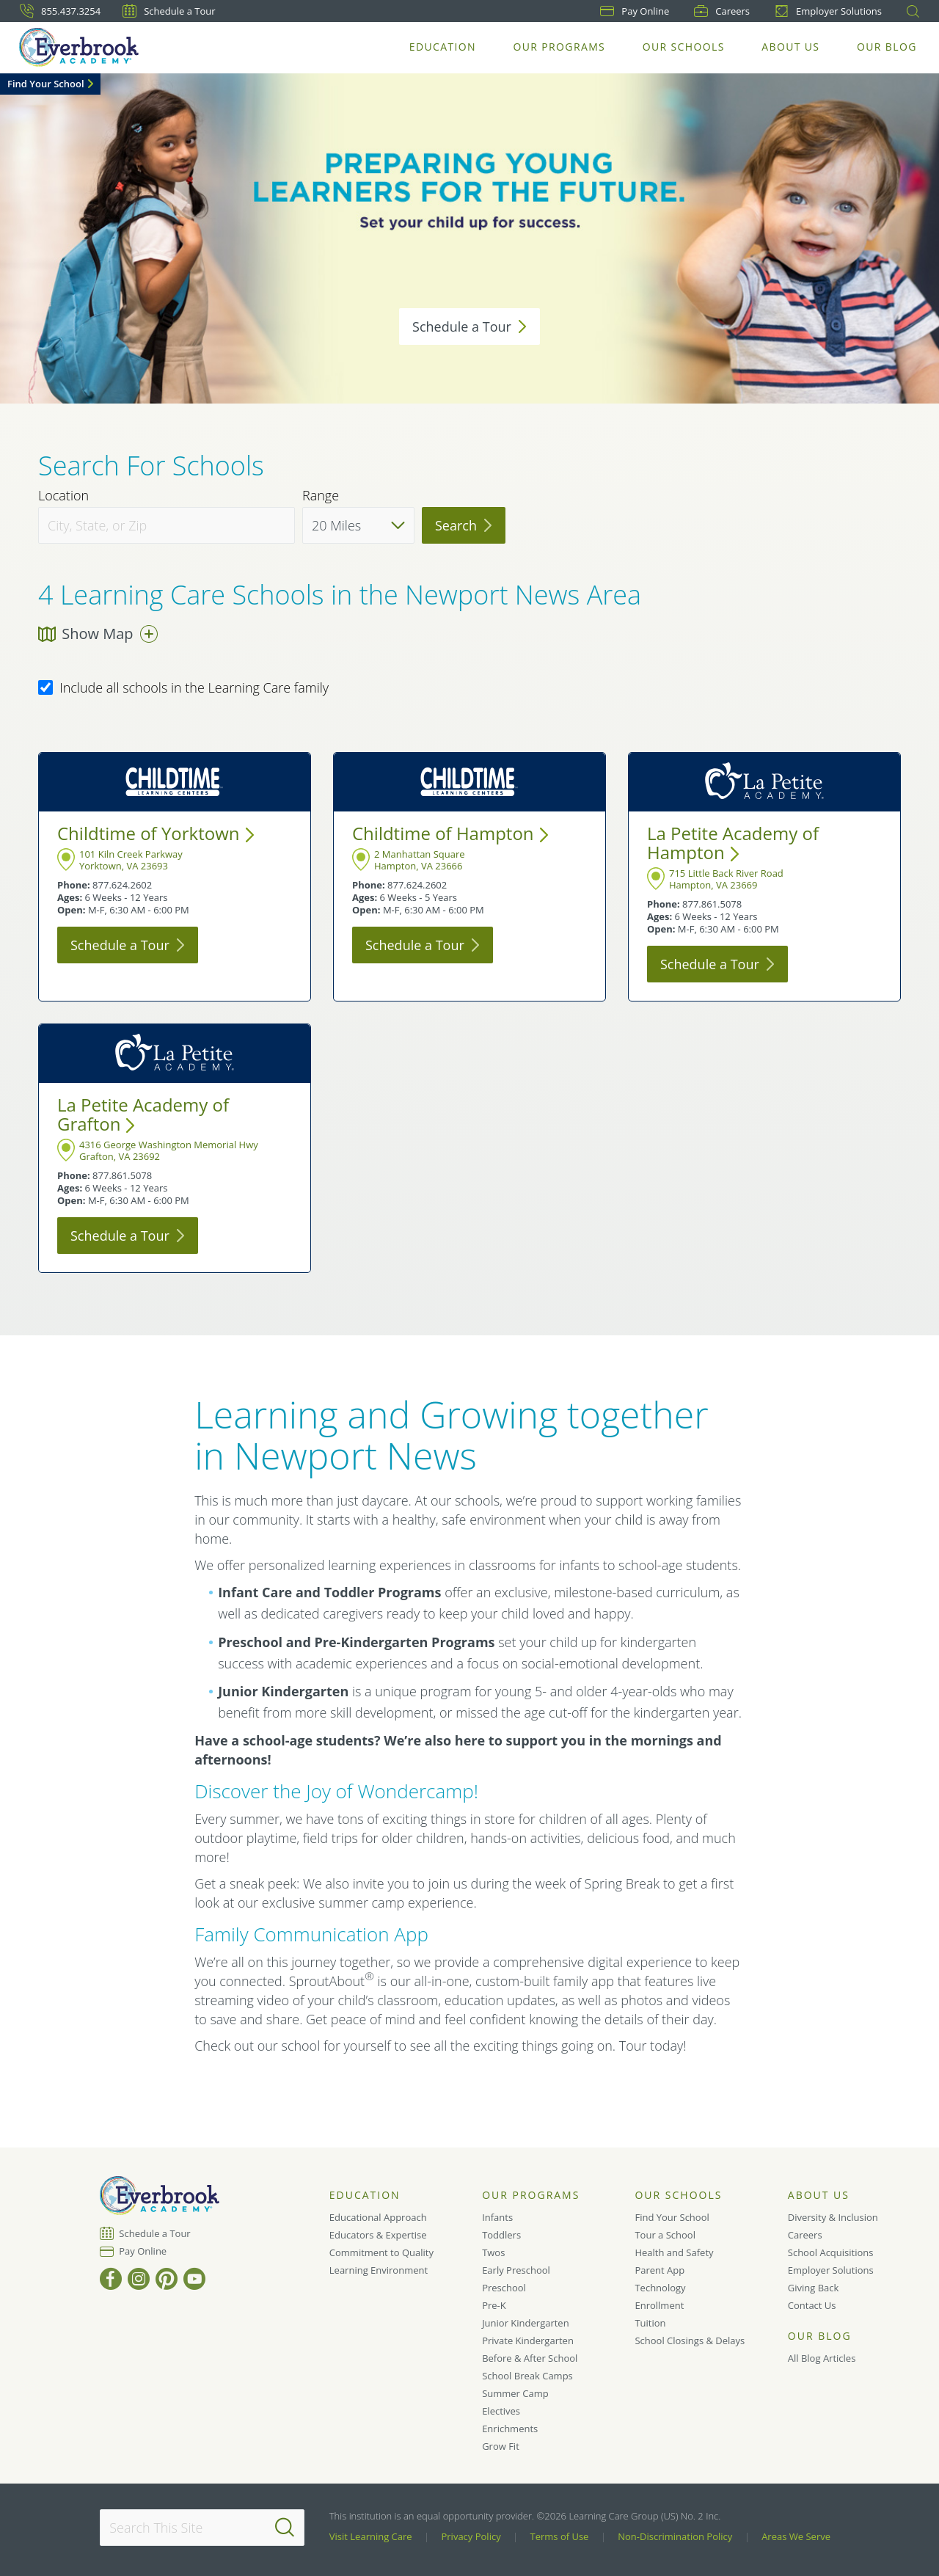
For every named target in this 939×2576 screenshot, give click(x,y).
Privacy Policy (470, 2536)
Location (63, 495)
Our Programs (560, 47)
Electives (501, 2411)
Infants (497, 2217)
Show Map (98, 633)
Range (320, 495)
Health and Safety (674, 2252)
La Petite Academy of (733, 842)
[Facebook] (111, 2279)
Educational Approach (378, 2217)
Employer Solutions (828, 11)
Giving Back (813, 2288)
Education (443, 47)
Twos (493, 2252)
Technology (660, 2288)
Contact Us (812, 2305)
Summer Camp (515, 2393)
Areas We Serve (795, 2536)
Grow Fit (500, 2446)
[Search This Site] (202, 2527)
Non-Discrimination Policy (675, 2536)
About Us (791, 47)
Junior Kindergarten (525, 2323)
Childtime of (155, 833)
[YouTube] (194, 2279)
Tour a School (665, 2235)
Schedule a (469, 326)
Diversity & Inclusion (833, 2217)
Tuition (650, 2323)
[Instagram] (139, 2279)
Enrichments (510, 2428)
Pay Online (143, 2251)
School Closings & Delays (690, 2340)
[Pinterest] (167, 2279)
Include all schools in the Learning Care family (183, 688)
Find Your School (45, 83)
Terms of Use (559, 2536)
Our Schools (684, 47)
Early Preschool (516, 2270)
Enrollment (659, 2305)
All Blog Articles (822, 2358)
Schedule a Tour (169, 11)
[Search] (284, 2527)
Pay (634, 11)
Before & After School (529, 2358)
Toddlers (501, 2235)
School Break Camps (527, 2376)
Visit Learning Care (370, 2536)
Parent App (659, 2270)
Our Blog (887, 47)
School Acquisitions (831, 2252)
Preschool (504, 2288)
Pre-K (494, 2305)
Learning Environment (378, 2270)
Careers (722, 11)
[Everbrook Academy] (79, 47)
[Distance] (358, 525)
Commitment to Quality (381, 2252)
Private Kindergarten (528, 2340)
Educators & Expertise (378, 2235)
